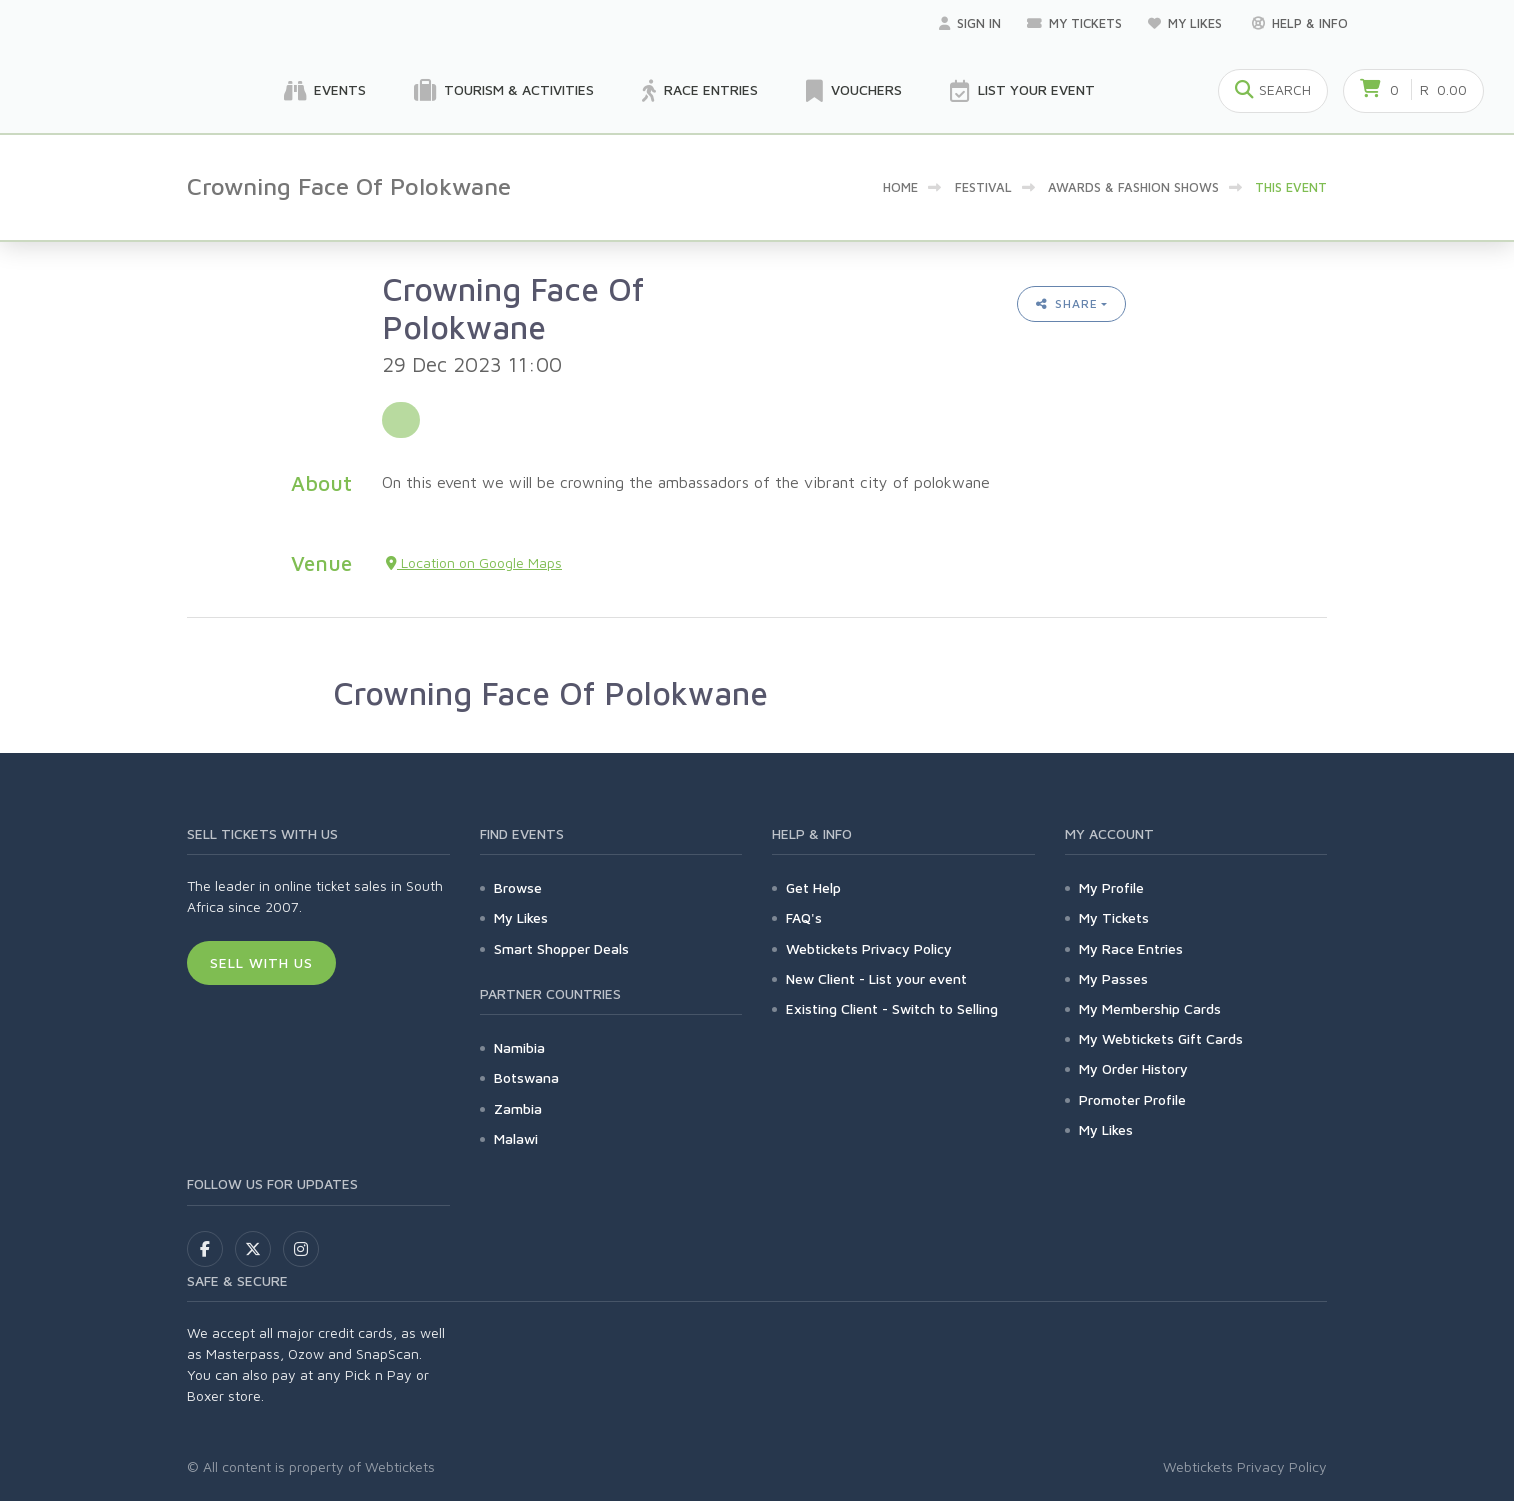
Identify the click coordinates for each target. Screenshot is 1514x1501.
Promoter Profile (1132, 1099)
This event (1291, 187)
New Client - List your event (876, 978)
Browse (518, 887)
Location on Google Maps (474, 562)
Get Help (813, 887)
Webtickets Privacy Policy (869, 948)
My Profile (1111, 887)
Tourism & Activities (504, 91)
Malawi (516, 1138)
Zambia (518, 1108)
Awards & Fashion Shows (1133, 187)
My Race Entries (1131, 948)
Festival (983, 187)
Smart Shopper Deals (561, 948)
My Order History (1133, 1068)
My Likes (1187, 23)
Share (1067, 303)
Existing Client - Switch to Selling (892, 1008)
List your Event (1022, 91)
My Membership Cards (1150, 1008)
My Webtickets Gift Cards (1161, 1038)
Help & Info (1300, 23)
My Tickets (1074, 23)
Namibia (519, 1047)
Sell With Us (261, 962)
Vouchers (854, 91)
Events (325, 91)
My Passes (1113, 978)
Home (900, 187)
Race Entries (700, 91)
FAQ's (804, 917)
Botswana (526, 1077)
